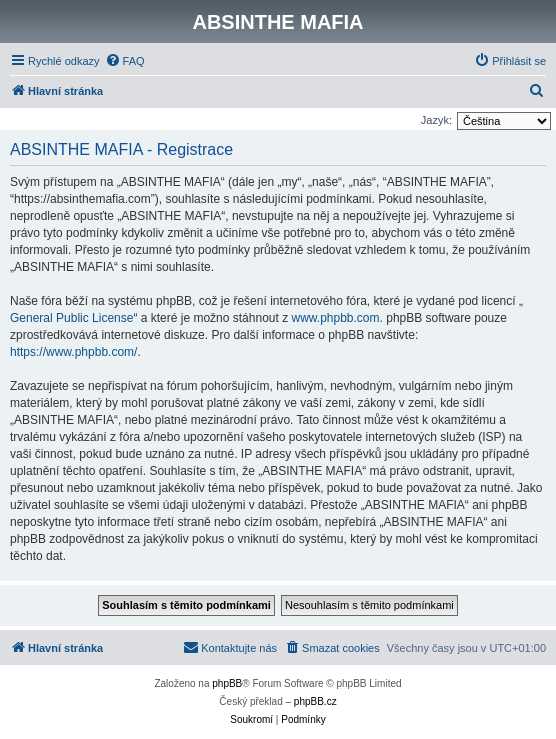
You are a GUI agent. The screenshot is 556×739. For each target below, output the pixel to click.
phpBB (227, 683)
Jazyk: (436, 120)
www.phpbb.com (336, 318)
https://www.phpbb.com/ (73, 352)
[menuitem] (125, 61)
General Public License (71, 318)
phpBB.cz (315, 701)
